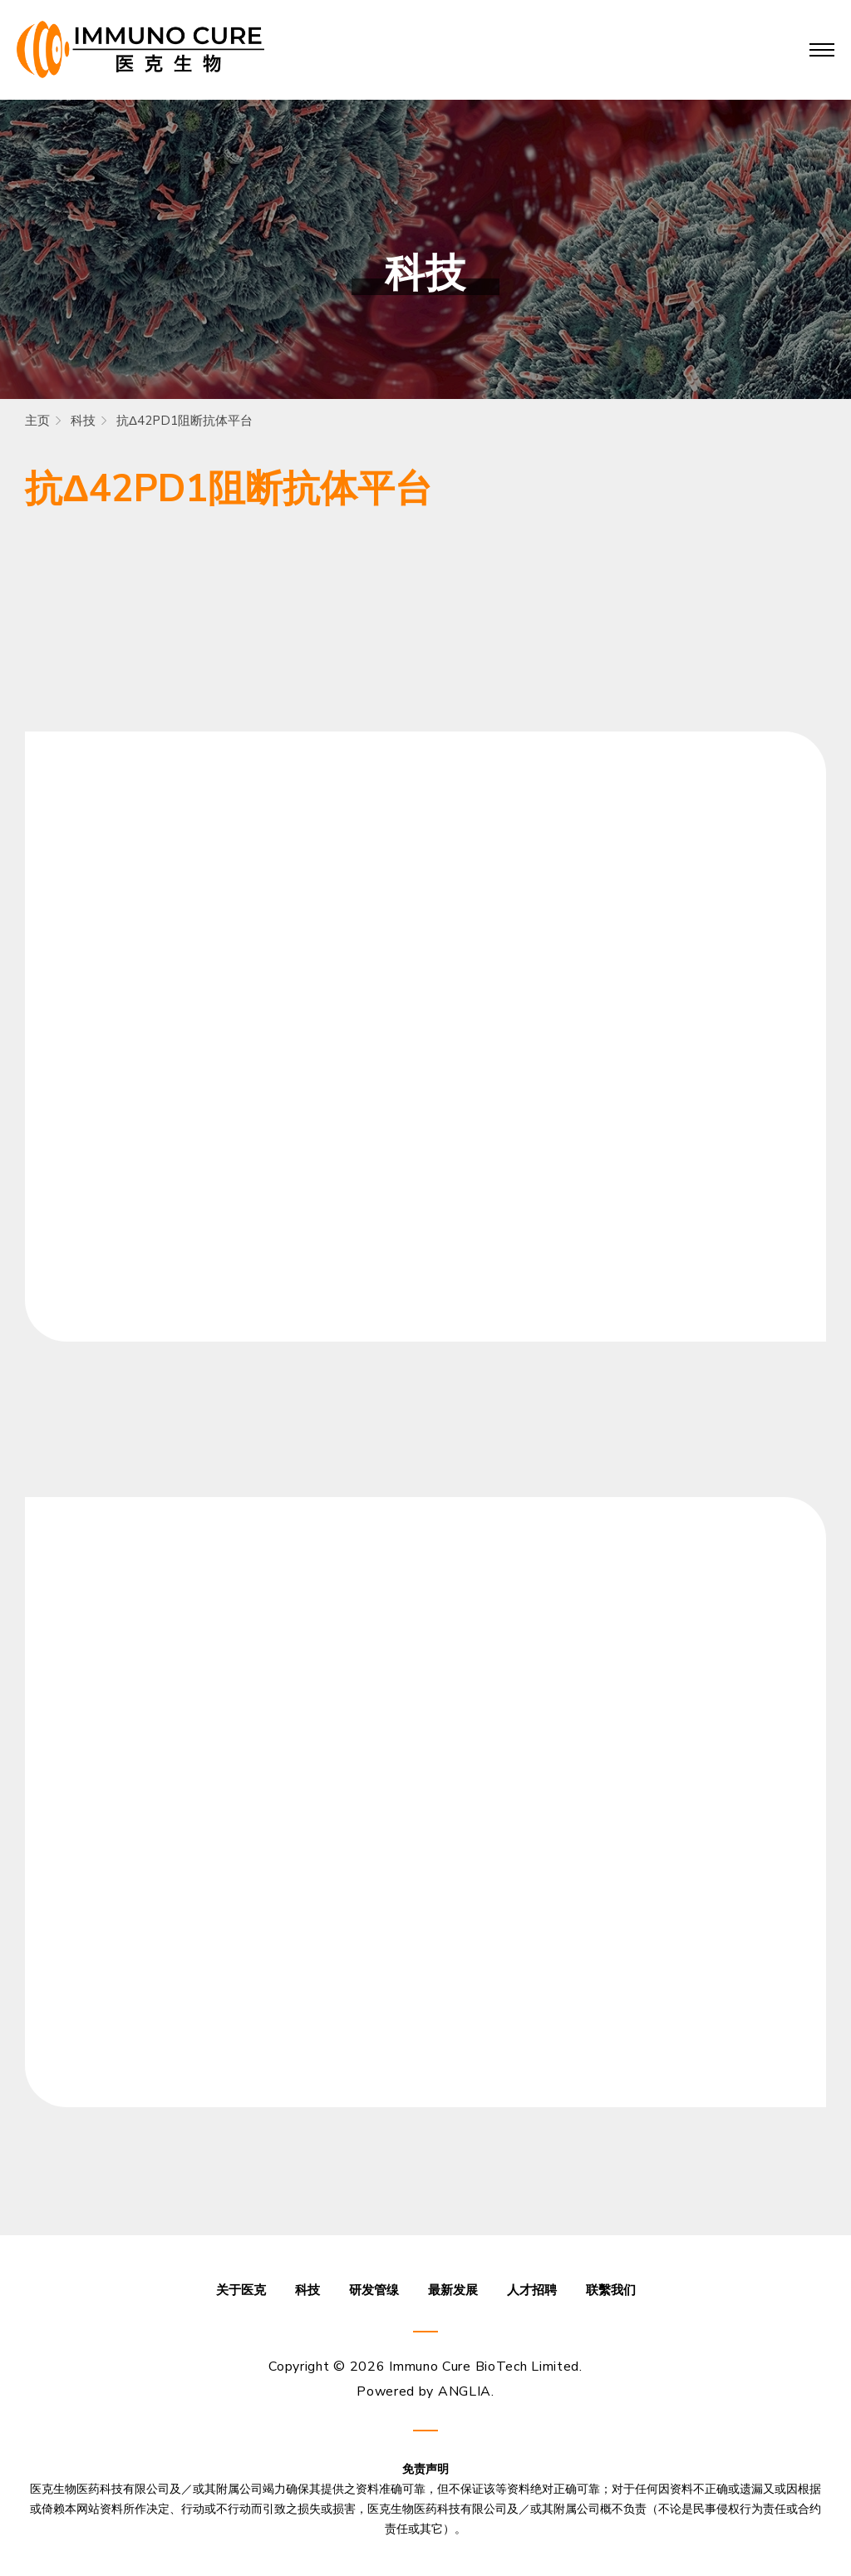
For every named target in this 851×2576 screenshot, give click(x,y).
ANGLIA (464, 2391)
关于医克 (241, 2290)
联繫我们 (611, 2290)
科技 (83, 420)
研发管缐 (374, 2290)
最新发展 (453, 2290)
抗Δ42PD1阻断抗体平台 (184, 420)
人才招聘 (532, 2290)
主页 (37, 420)
